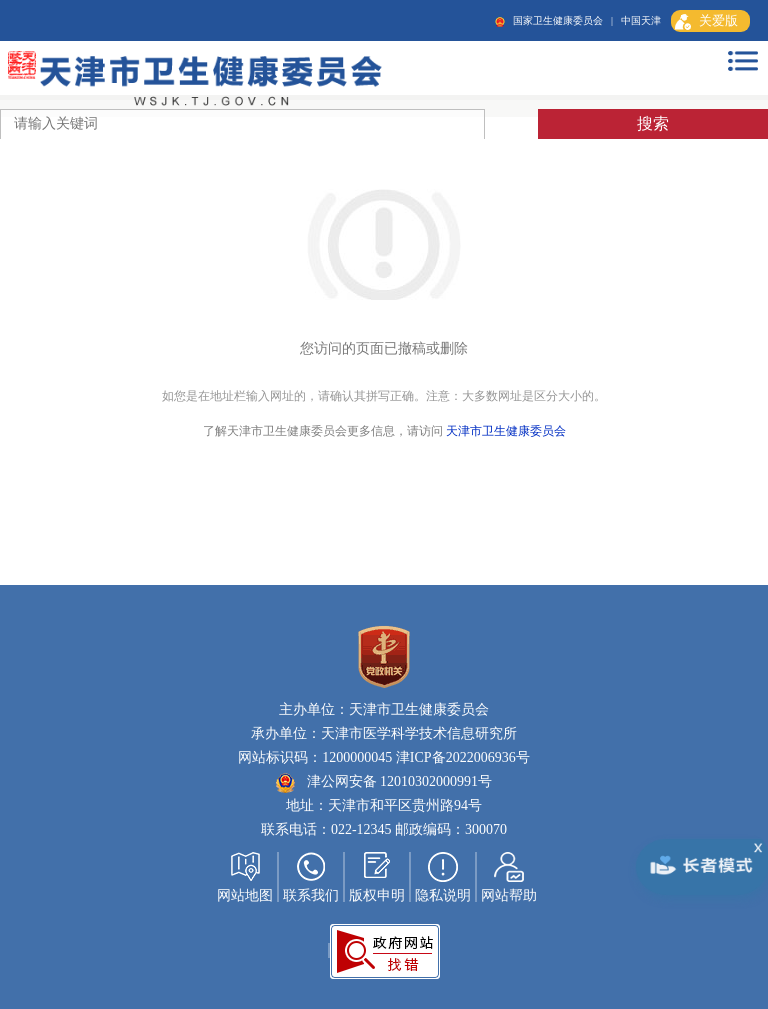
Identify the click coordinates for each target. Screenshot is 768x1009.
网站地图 (245, 895)
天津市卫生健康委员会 (506, 431)
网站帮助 (509, 895)
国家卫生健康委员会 (558, 20)
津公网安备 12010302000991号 (384, 781)
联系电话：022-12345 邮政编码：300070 (384, 829)
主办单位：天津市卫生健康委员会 (384, 709)
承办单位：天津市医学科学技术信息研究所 (384, 733)
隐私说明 (443, 895)
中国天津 (641, 20)
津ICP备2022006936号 (460, 757)
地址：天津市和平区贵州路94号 (384, 805)
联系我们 (311, 895)
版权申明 (377, 895)
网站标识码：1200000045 (315, 757)
